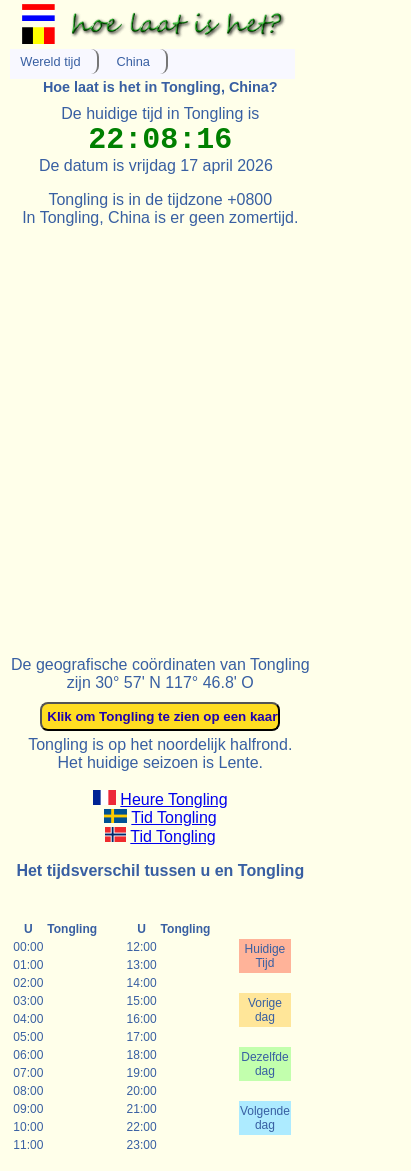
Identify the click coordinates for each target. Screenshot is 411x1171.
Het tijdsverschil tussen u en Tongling (160, 870)
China (133, 61)
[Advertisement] (205, 432)
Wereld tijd (50, 61)
